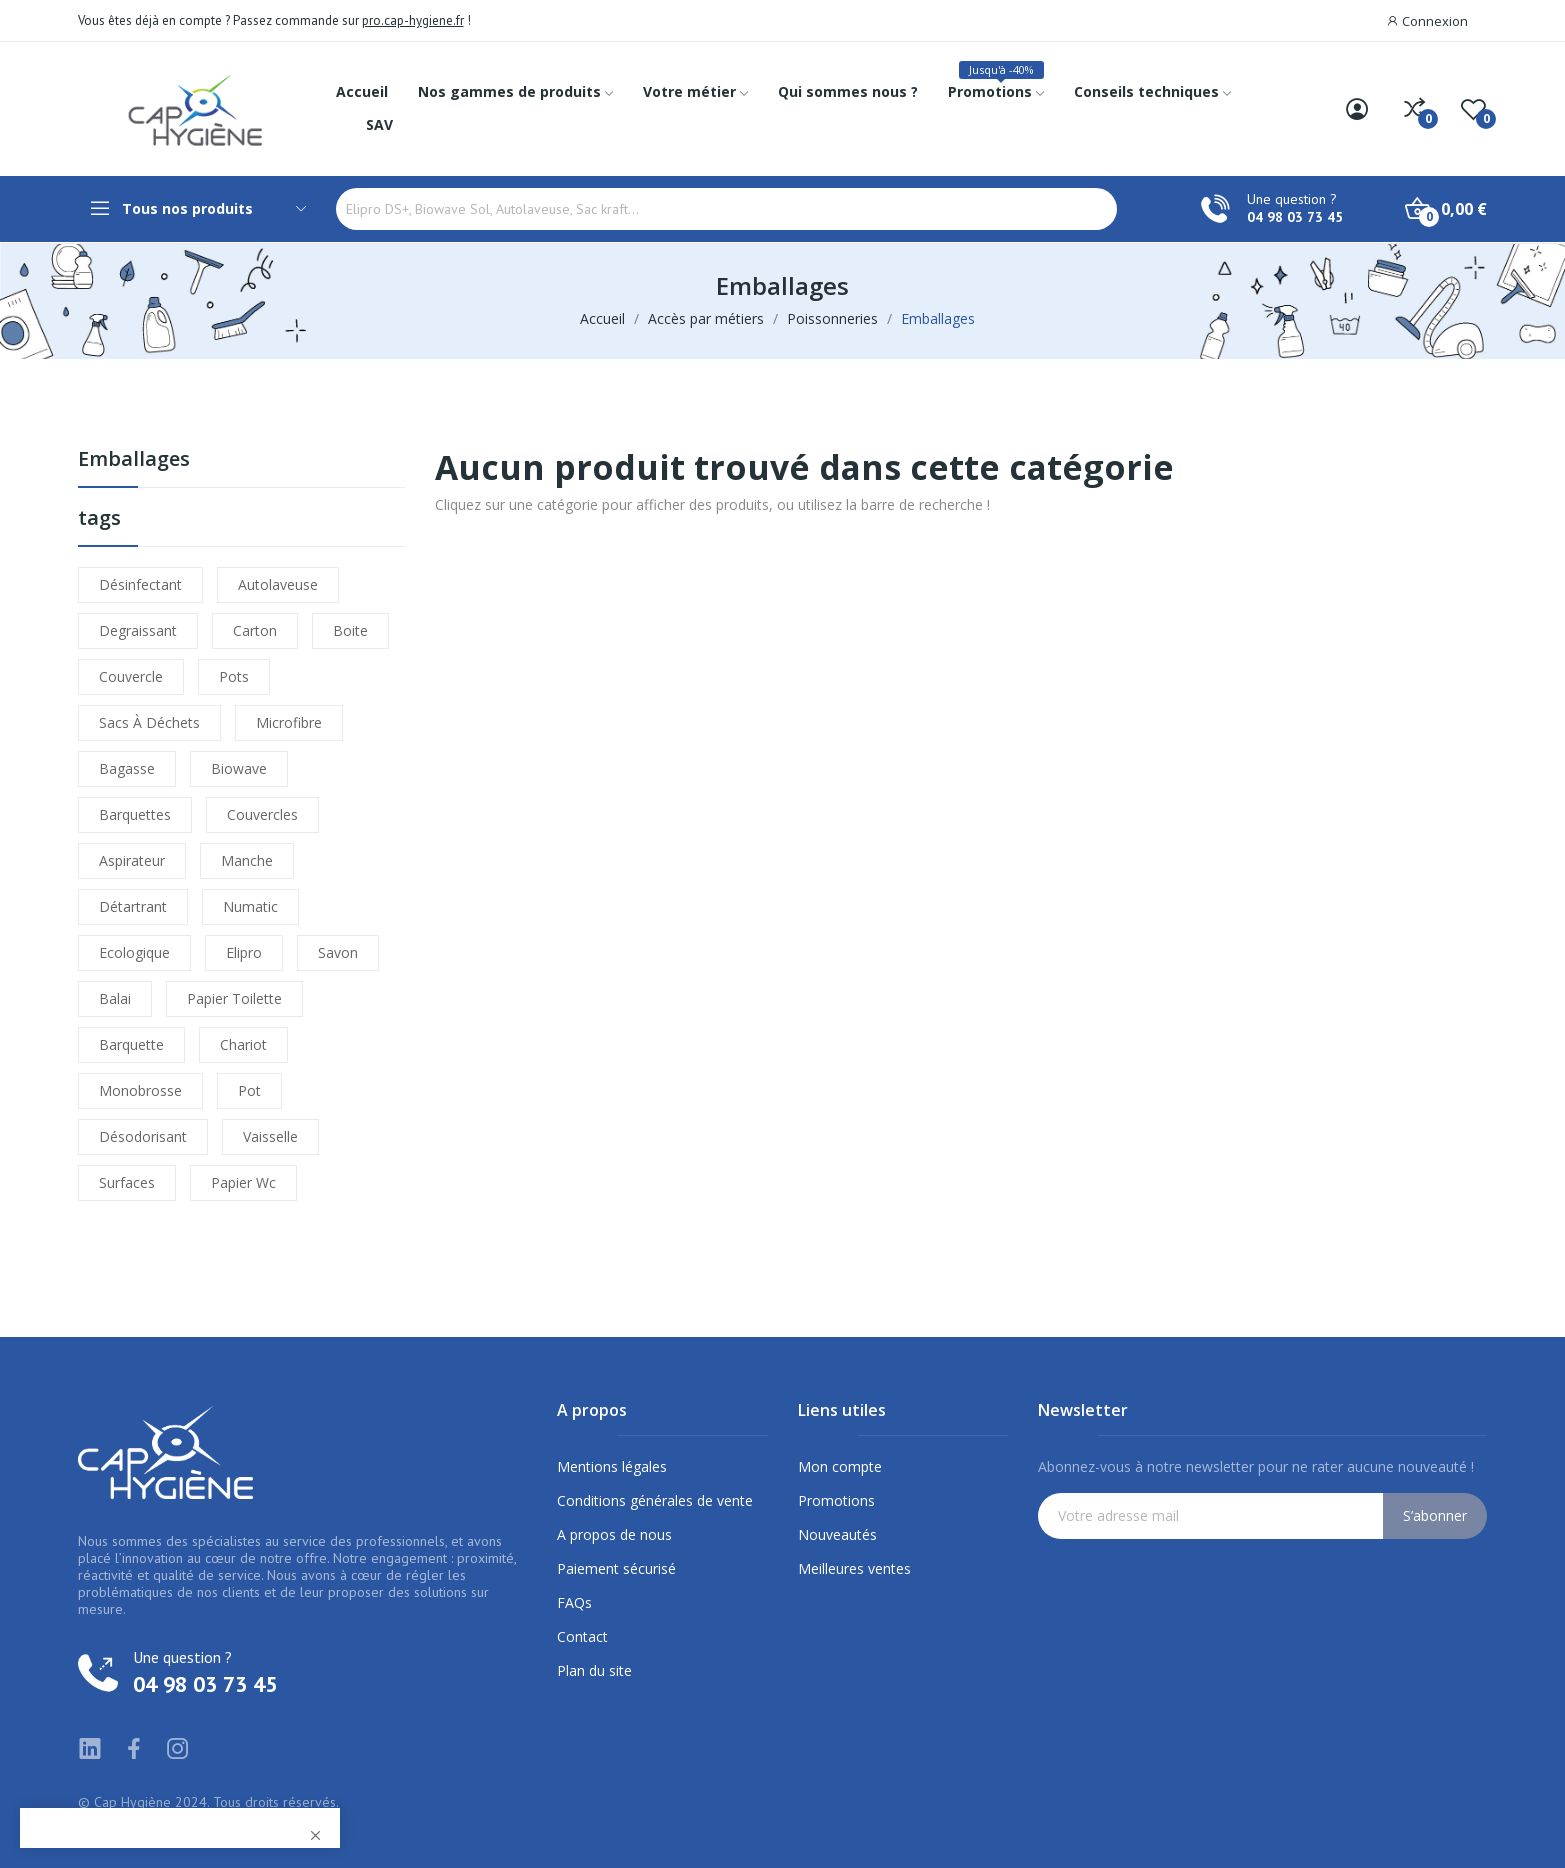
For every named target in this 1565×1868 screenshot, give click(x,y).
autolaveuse (278, 584)
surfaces (127, 1182)
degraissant (138, 630)
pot (249, 1090)
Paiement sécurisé (616, 1568)
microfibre (289, 722)
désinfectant (140, 584)
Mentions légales (612, 1466)
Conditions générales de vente (655, 1500)
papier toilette (234, 998)
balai (115, 998)
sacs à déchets (149, 722)
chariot (243, 1044)
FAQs (574, 1602)
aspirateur (132, 860)
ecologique (134, 952)
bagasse (127, 768)
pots (234, 676)
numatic (250, 906)
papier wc (243, 1182)
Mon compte (840, 1466)
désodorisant (143, 1136)
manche (247, 860)
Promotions (836, 1500)
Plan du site (594, 1670)
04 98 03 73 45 (1295, 217)
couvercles (262, 814)
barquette (131, 1044)
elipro (244, 952)
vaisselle (270, 1136)
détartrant (133, 906)
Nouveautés (837, 1534)
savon (338, 952)
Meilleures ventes (854, 1568)
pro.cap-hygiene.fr (413, 20)
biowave (239, 768)
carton (255, 630)
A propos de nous (614, 1534)
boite (350, 630)
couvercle (131, 676)
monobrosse (140, 1090)
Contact (582, 1636)
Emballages (134, 460)
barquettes (135, 814)
